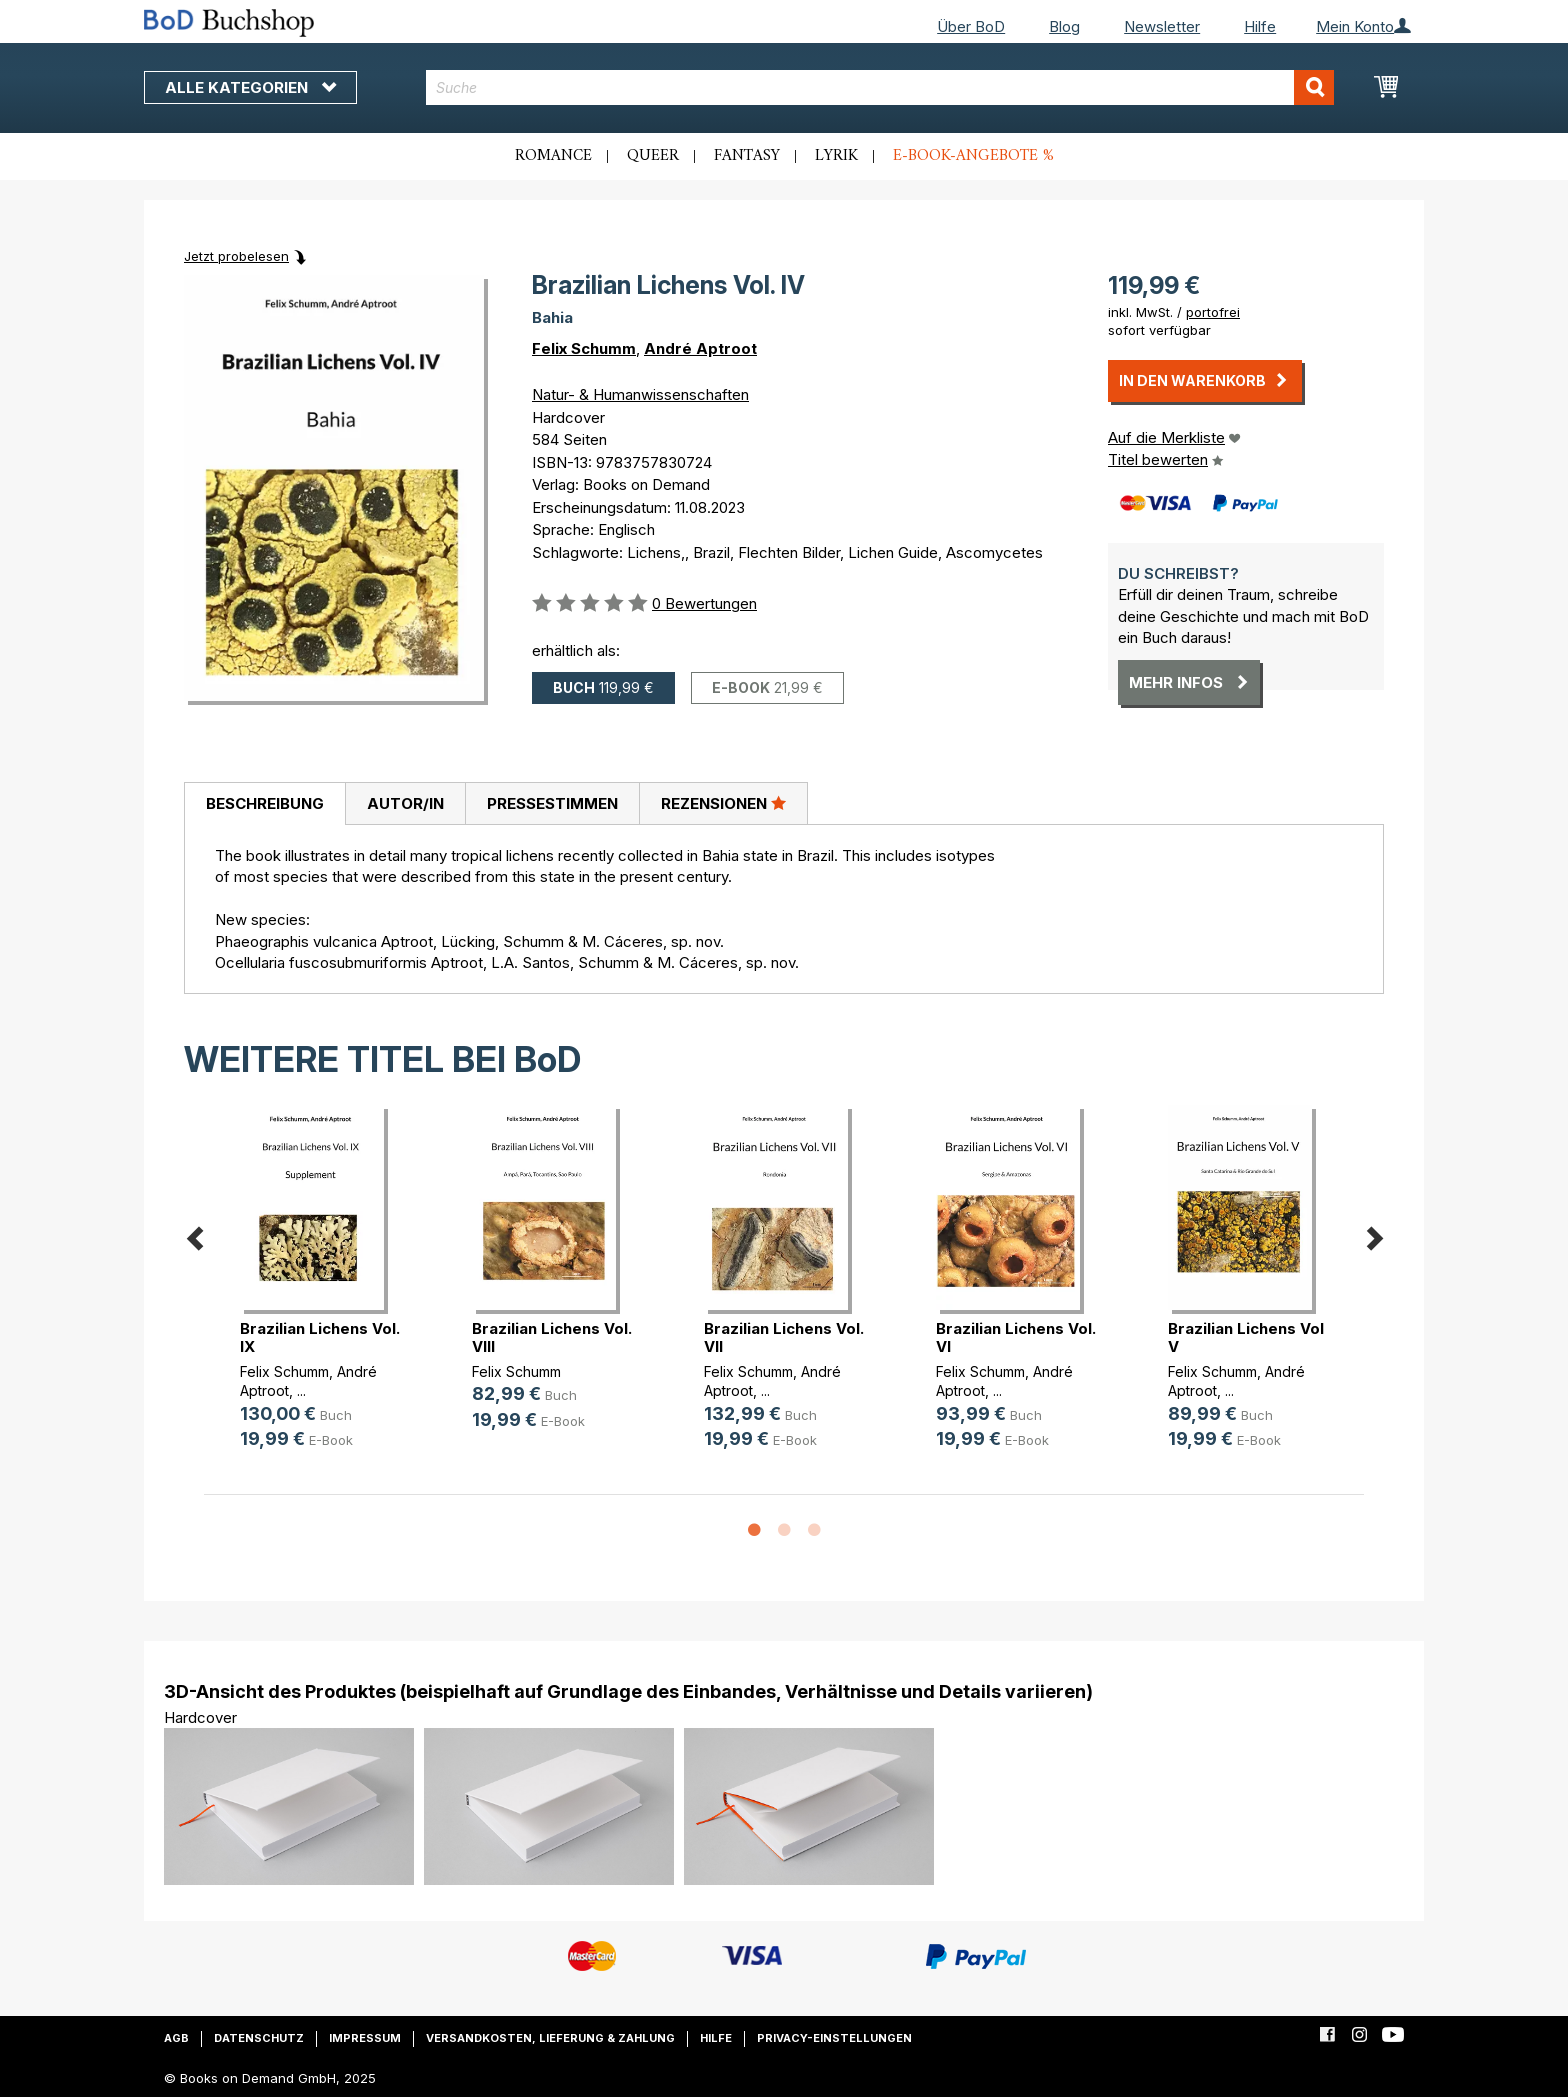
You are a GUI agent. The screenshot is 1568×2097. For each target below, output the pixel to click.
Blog (1064, 26)
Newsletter (1162, 26)
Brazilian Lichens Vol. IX (320, 1337)
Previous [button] (194, 1235)
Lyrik (836, 156)
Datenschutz (259, 2038)
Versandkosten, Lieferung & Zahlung (550, 2038)
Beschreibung (265, 803)
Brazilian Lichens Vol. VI (1016, 1337)
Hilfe (1260, 26)
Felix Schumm (584, 348)
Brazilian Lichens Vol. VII (784, 1337)
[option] (320, 1293)
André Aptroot (700, 348)
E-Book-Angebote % (973, 156)
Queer (653, 156)
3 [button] (814, 1531)
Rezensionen (723, 803)
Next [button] (1374, 1235)
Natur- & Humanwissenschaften (640, 394)
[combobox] (880, 87)
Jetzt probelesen (236, 256)
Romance (553, 156)
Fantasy (747, 156)
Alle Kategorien (250, 87)
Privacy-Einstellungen (834, 2038)
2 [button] (784, 1531)
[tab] (264, 804)
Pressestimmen (552, 803)
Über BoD (971, 26)
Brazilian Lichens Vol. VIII (552, 1337)
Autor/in (405, 803)
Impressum (365, 2038)
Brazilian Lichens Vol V (1246, 1337)
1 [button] (754, 1531)
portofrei (1213, 312)
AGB (176, 2038)
